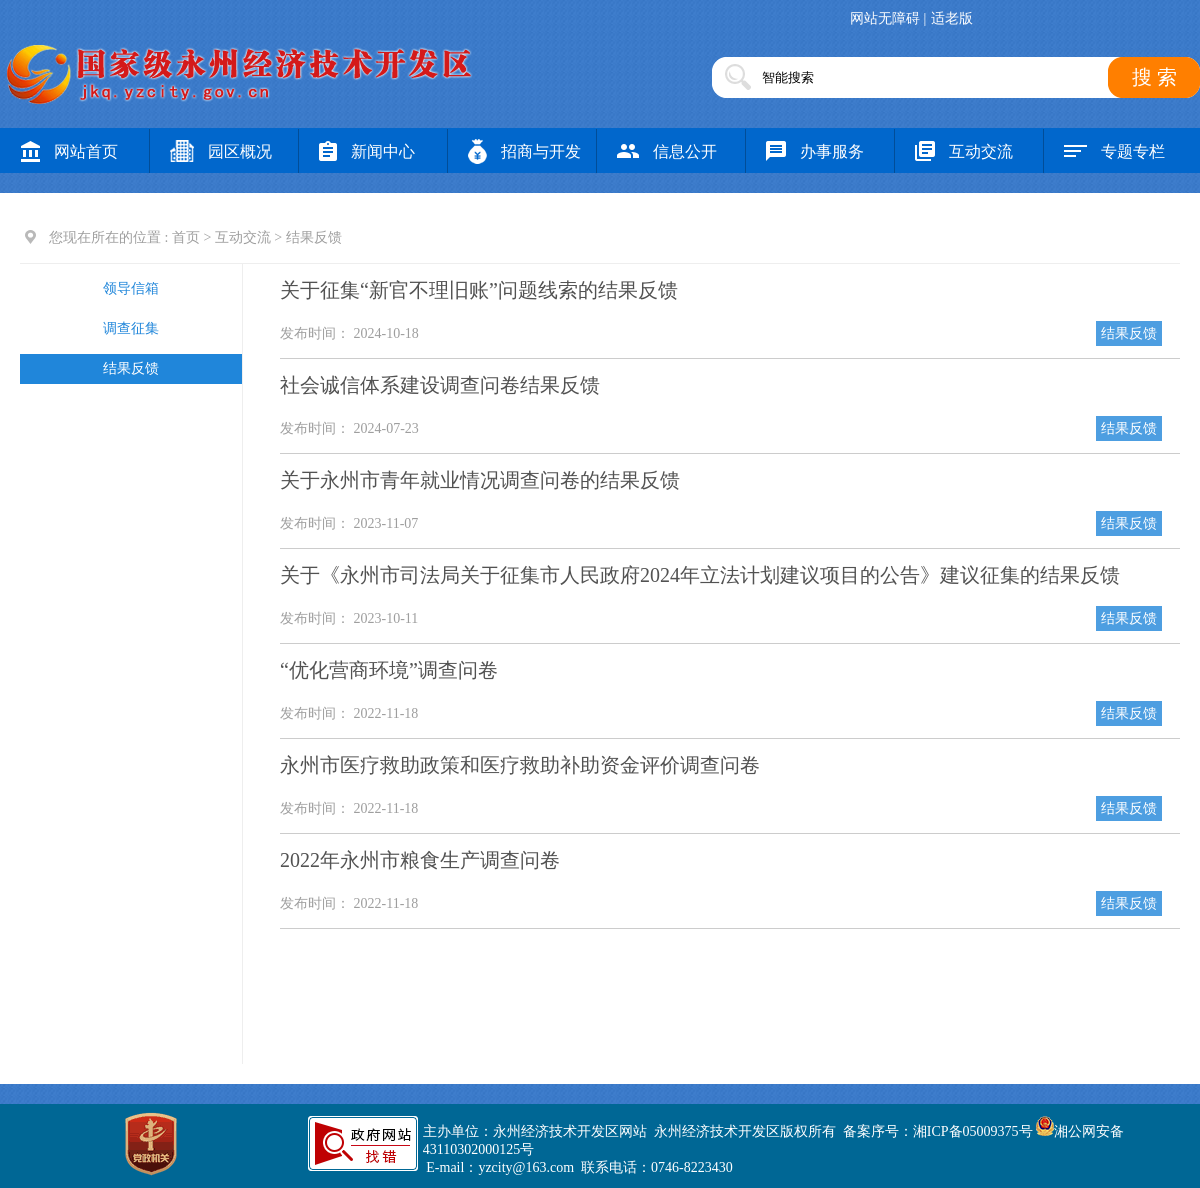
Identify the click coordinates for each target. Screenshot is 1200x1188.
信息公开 (667, 151)
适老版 (952, 18)
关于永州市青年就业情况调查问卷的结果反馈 (480, 480)
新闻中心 (367, 151)
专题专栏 (1114, 151)
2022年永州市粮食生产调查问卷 (420, 860)
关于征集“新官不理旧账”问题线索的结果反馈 (479, 290)
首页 (186, 237)
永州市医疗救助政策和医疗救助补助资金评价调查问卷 (520, 765)
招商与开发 (524, 151)
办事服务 (815, 151)
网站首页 (69, 151)
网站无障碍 (885, 18)
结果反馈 (131, 368)
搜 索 (1154, 77)
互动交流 (964, 151)
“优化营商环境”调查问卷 (389, 670)
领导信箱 (131, 288)
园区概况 (221, 151)
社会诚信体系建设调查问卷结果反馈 (440, 385)
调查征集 (131, 328)
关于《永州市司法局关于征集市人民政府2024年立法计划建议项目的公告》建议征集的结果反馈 (700, 575)
